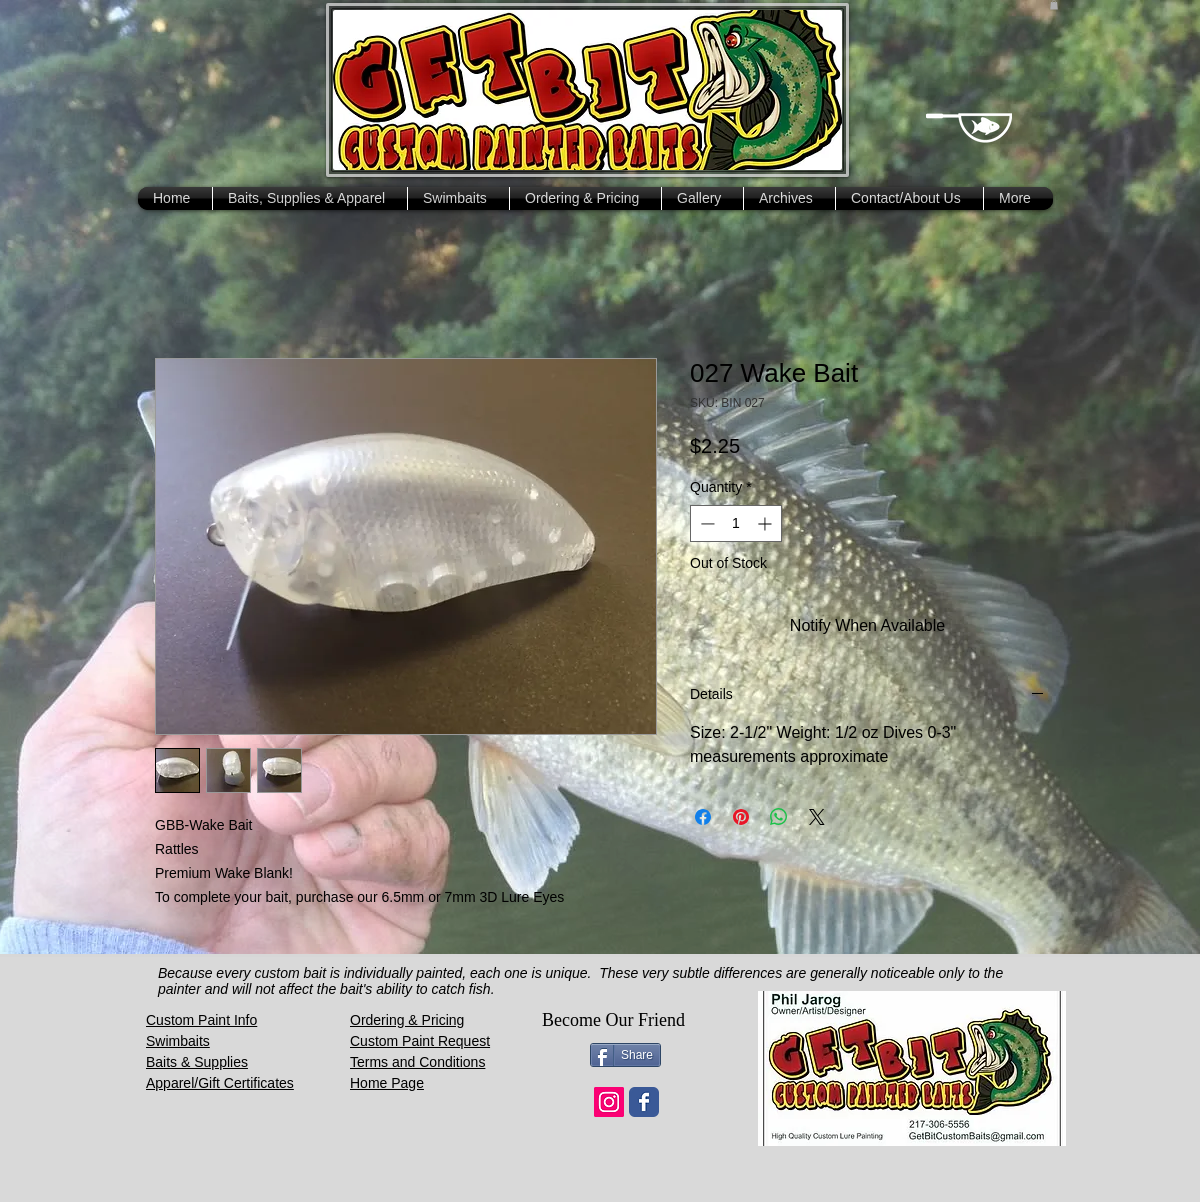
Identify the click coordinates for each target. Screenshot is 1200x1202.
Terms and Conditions (417, 1062)
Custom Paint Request (420, 1041)
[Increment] (766, 523)
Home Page (387, 1083)
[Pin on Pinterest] (741, 817)
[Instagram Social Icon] (609, 1102)
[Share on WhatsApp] (779, 817)
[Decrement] (705, 523)
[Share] (625, 1055)
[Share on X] (817, 817)
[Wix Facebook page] (644, 1102)
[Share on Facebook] (703, 817)
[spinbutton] (736, 523)
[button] (1054, 5)
